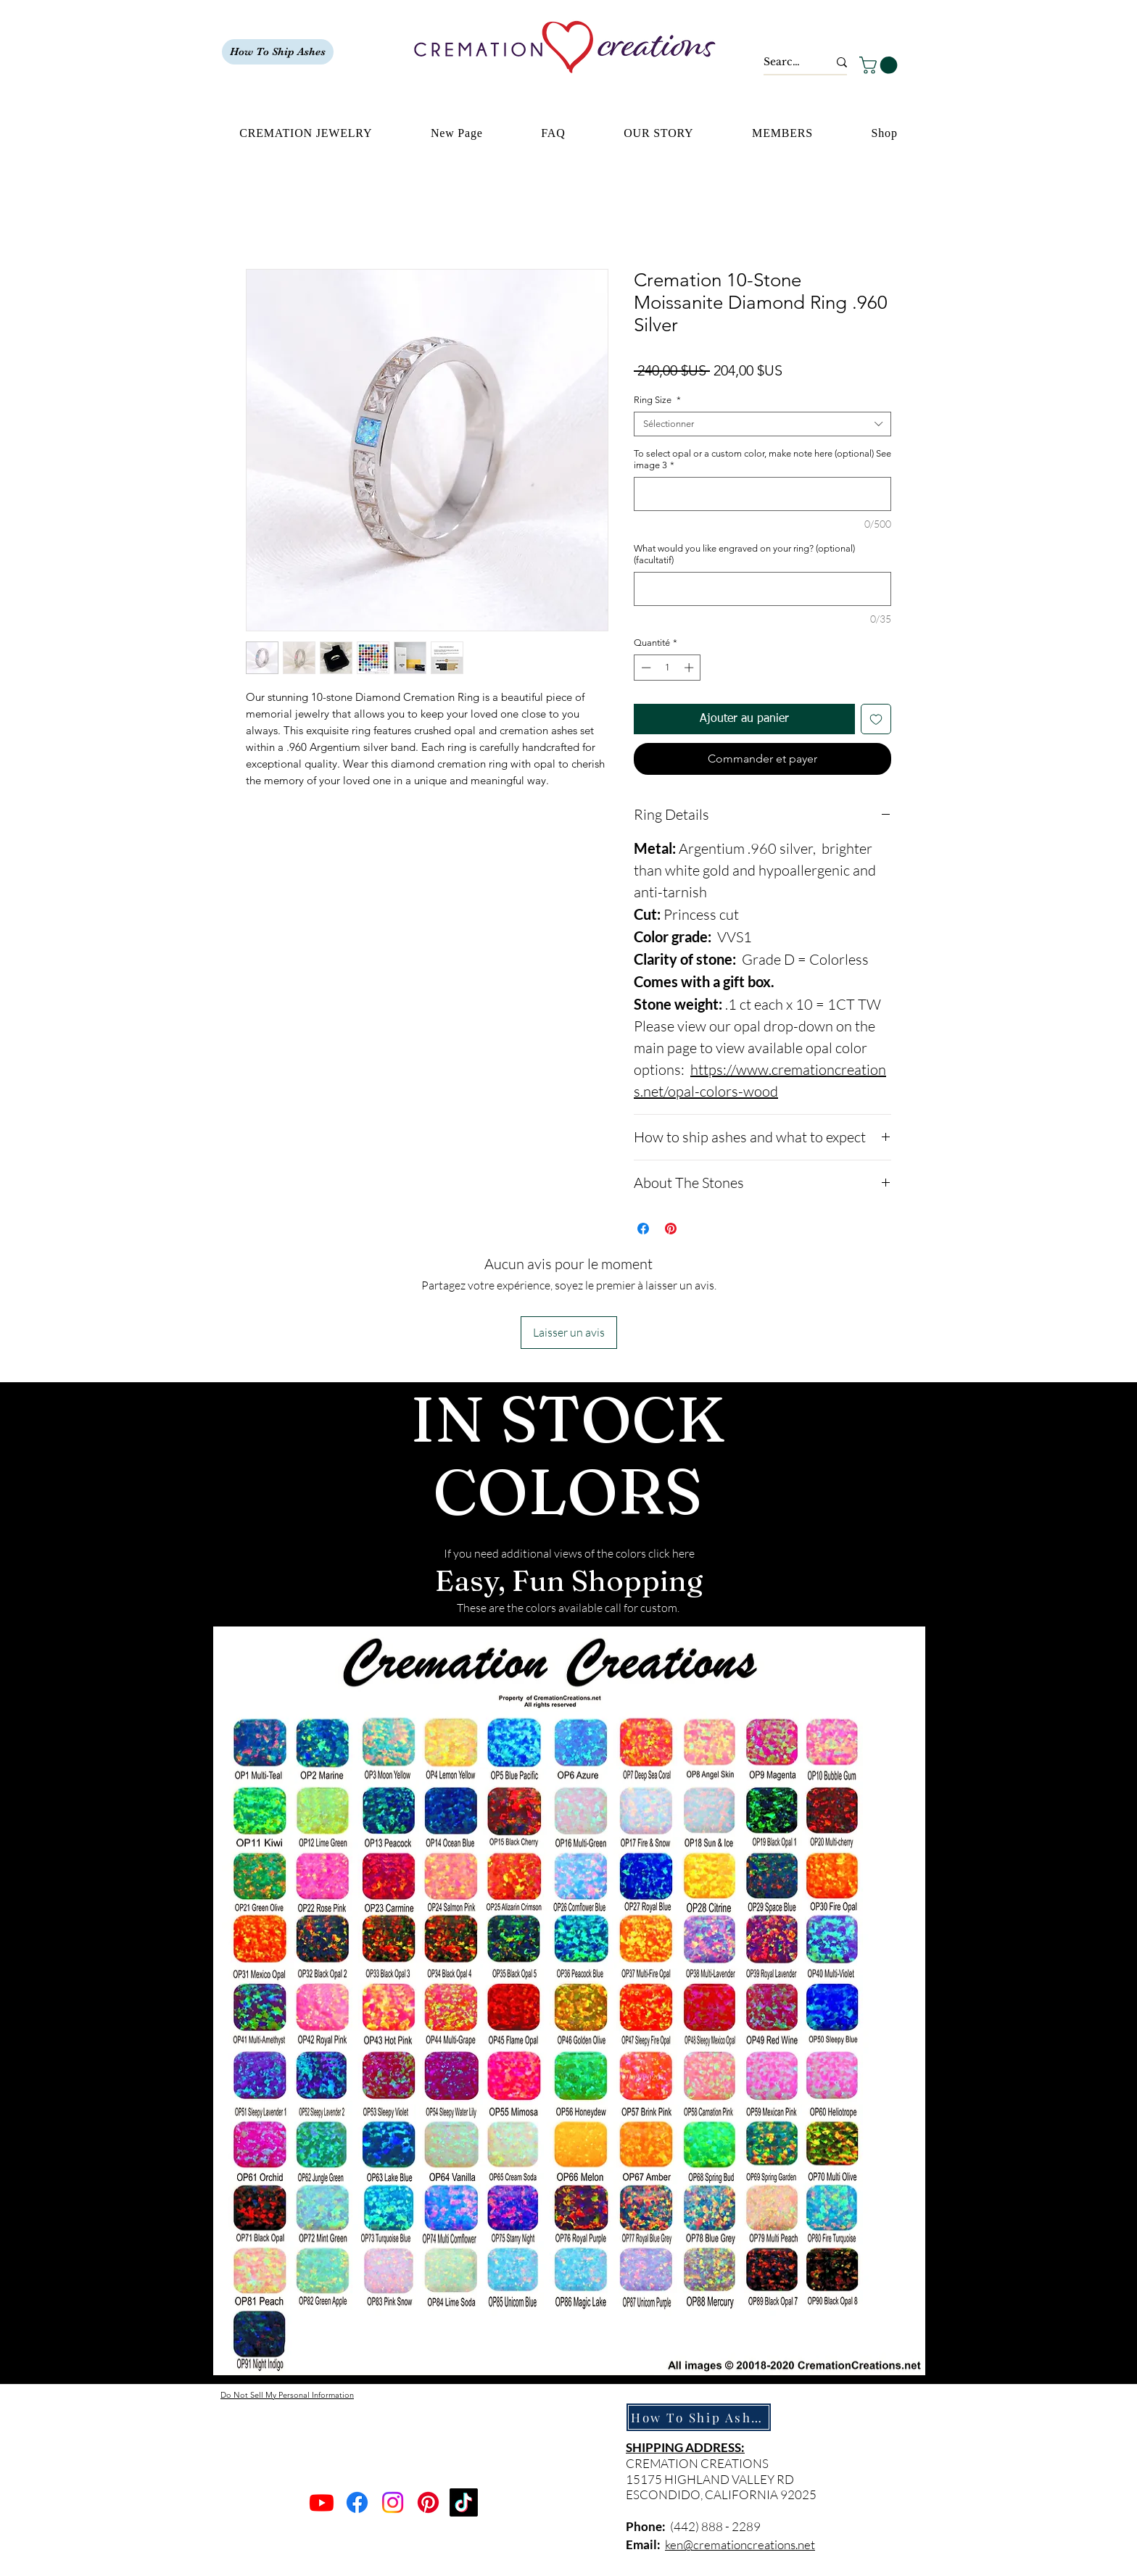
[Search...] (785, 62)
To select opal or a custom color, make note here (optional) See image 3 (762, 459)
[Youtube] (321, 2502)
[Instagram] (393, 2502)
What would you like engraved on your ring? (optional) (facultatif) (744, 554)
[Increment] (690, 667)
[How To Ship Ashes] (278, 52)
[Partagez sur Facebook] (643, 1228)
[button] (880, 65)
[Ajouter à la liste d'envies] (876, 719)
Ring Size (657, 399)
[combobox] (762, 424)
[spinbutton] (667, 667)
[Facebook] (357, 2502)
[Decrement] (644, 667)
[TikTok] (464, 2502)
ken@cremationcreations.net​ (740, 2544)
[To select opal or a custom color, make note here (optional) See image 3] (762, 493)
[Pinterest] (428, 2502)
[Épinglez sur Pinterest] (670, 1228)
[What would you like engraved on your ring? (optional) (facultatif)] (762, 588)
